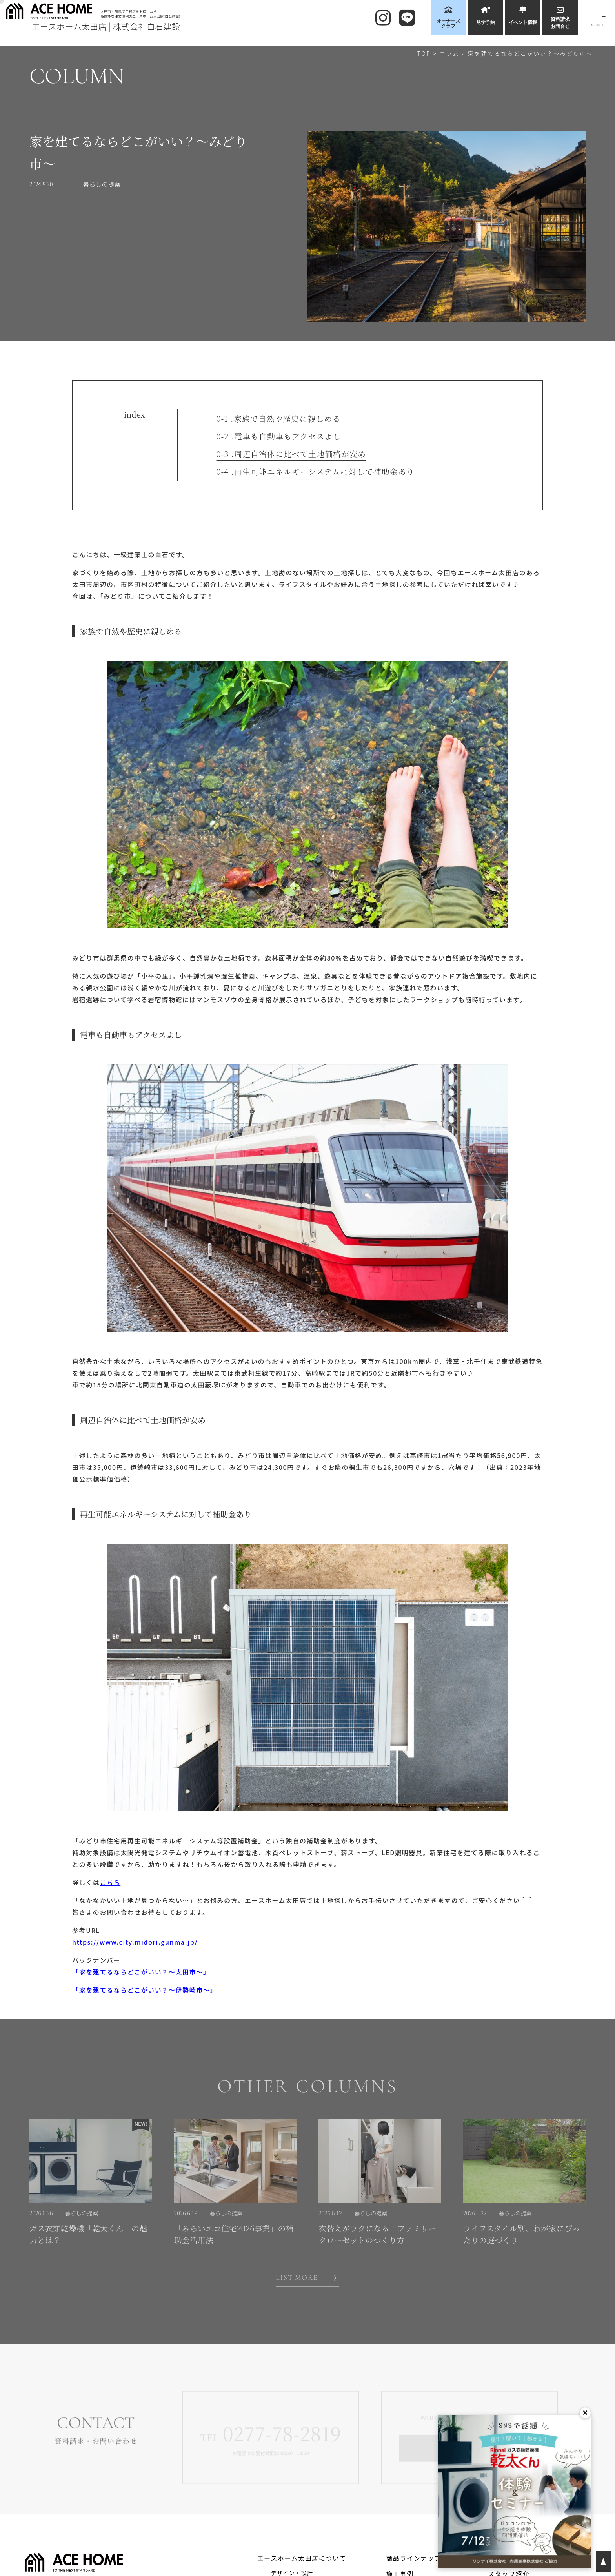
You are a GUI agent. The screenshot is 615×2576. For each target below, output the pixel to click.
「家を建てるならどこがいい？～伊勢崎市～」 (144, 1989)
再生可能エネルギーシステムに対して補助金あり (316, 471)
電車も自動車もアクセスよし (279, 436)
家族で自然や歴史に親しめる (279, 419)
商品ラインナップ (413, 2558)
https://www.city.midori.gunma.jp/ (135, 1942)
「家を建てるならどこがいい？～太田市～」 (141, 1971)
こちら (110, 1882)
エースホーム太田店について (301, 2558)
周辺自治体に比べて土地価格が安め (291, 454)
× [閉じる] (585, 2412)
